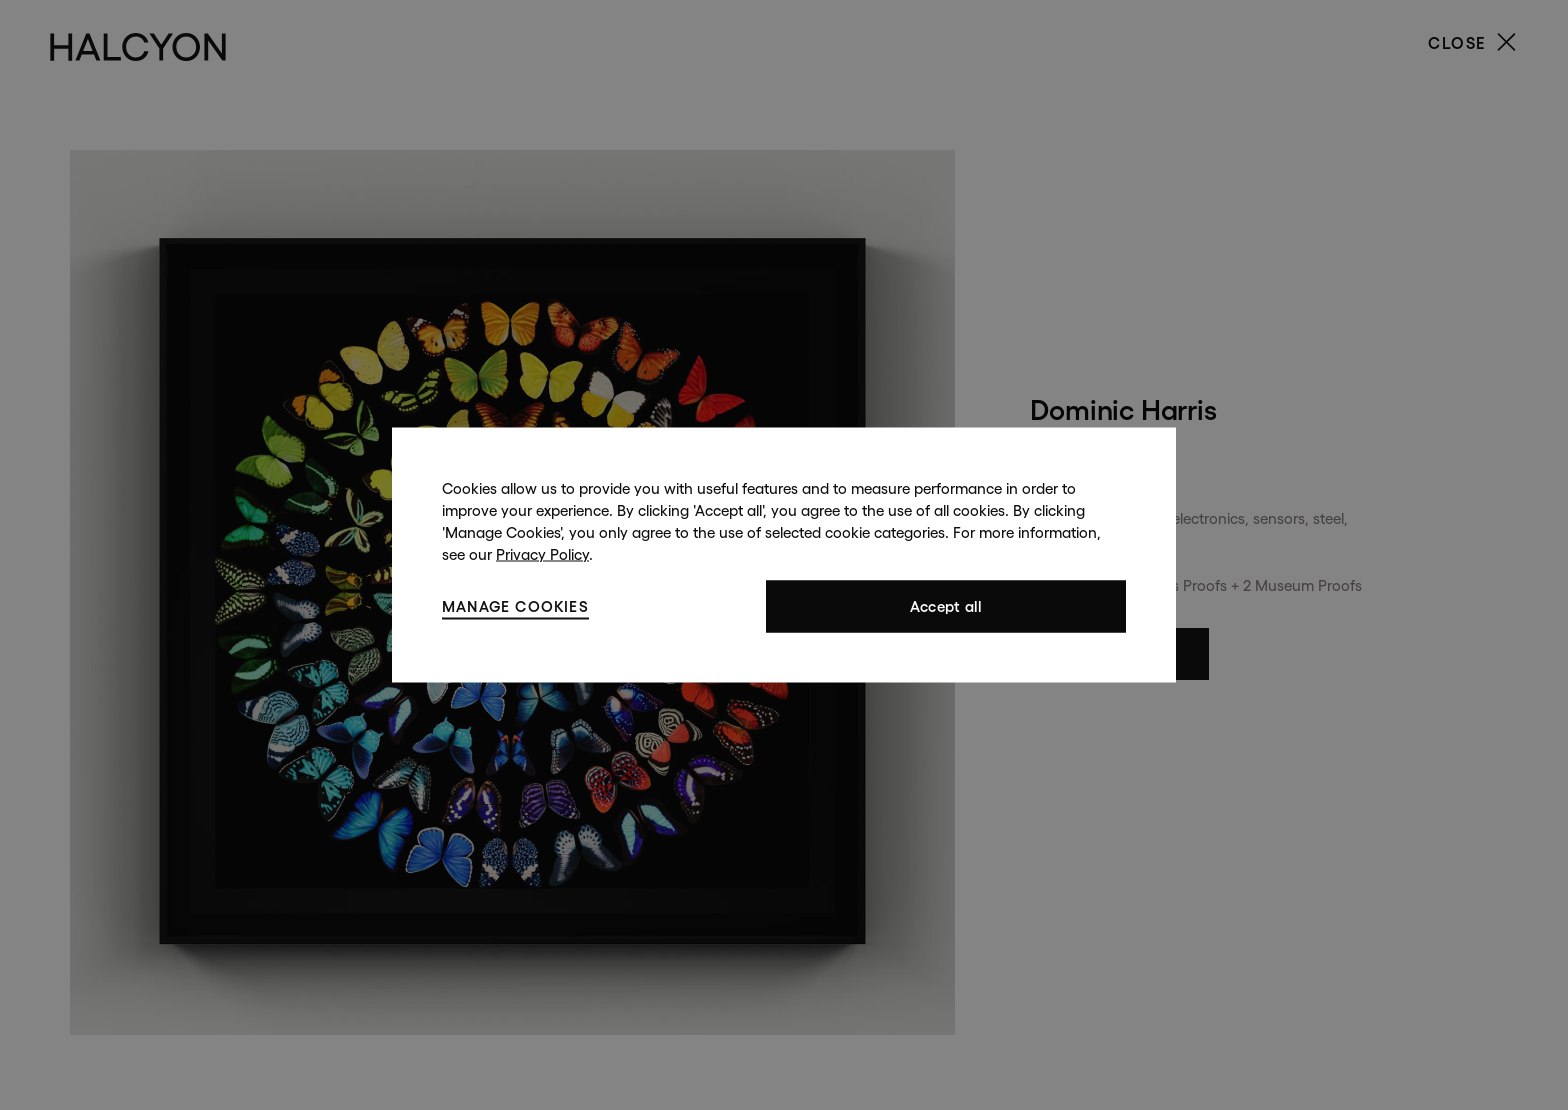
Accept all (946, 606)
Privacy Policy (542, 554)
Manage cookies (515, 605)
